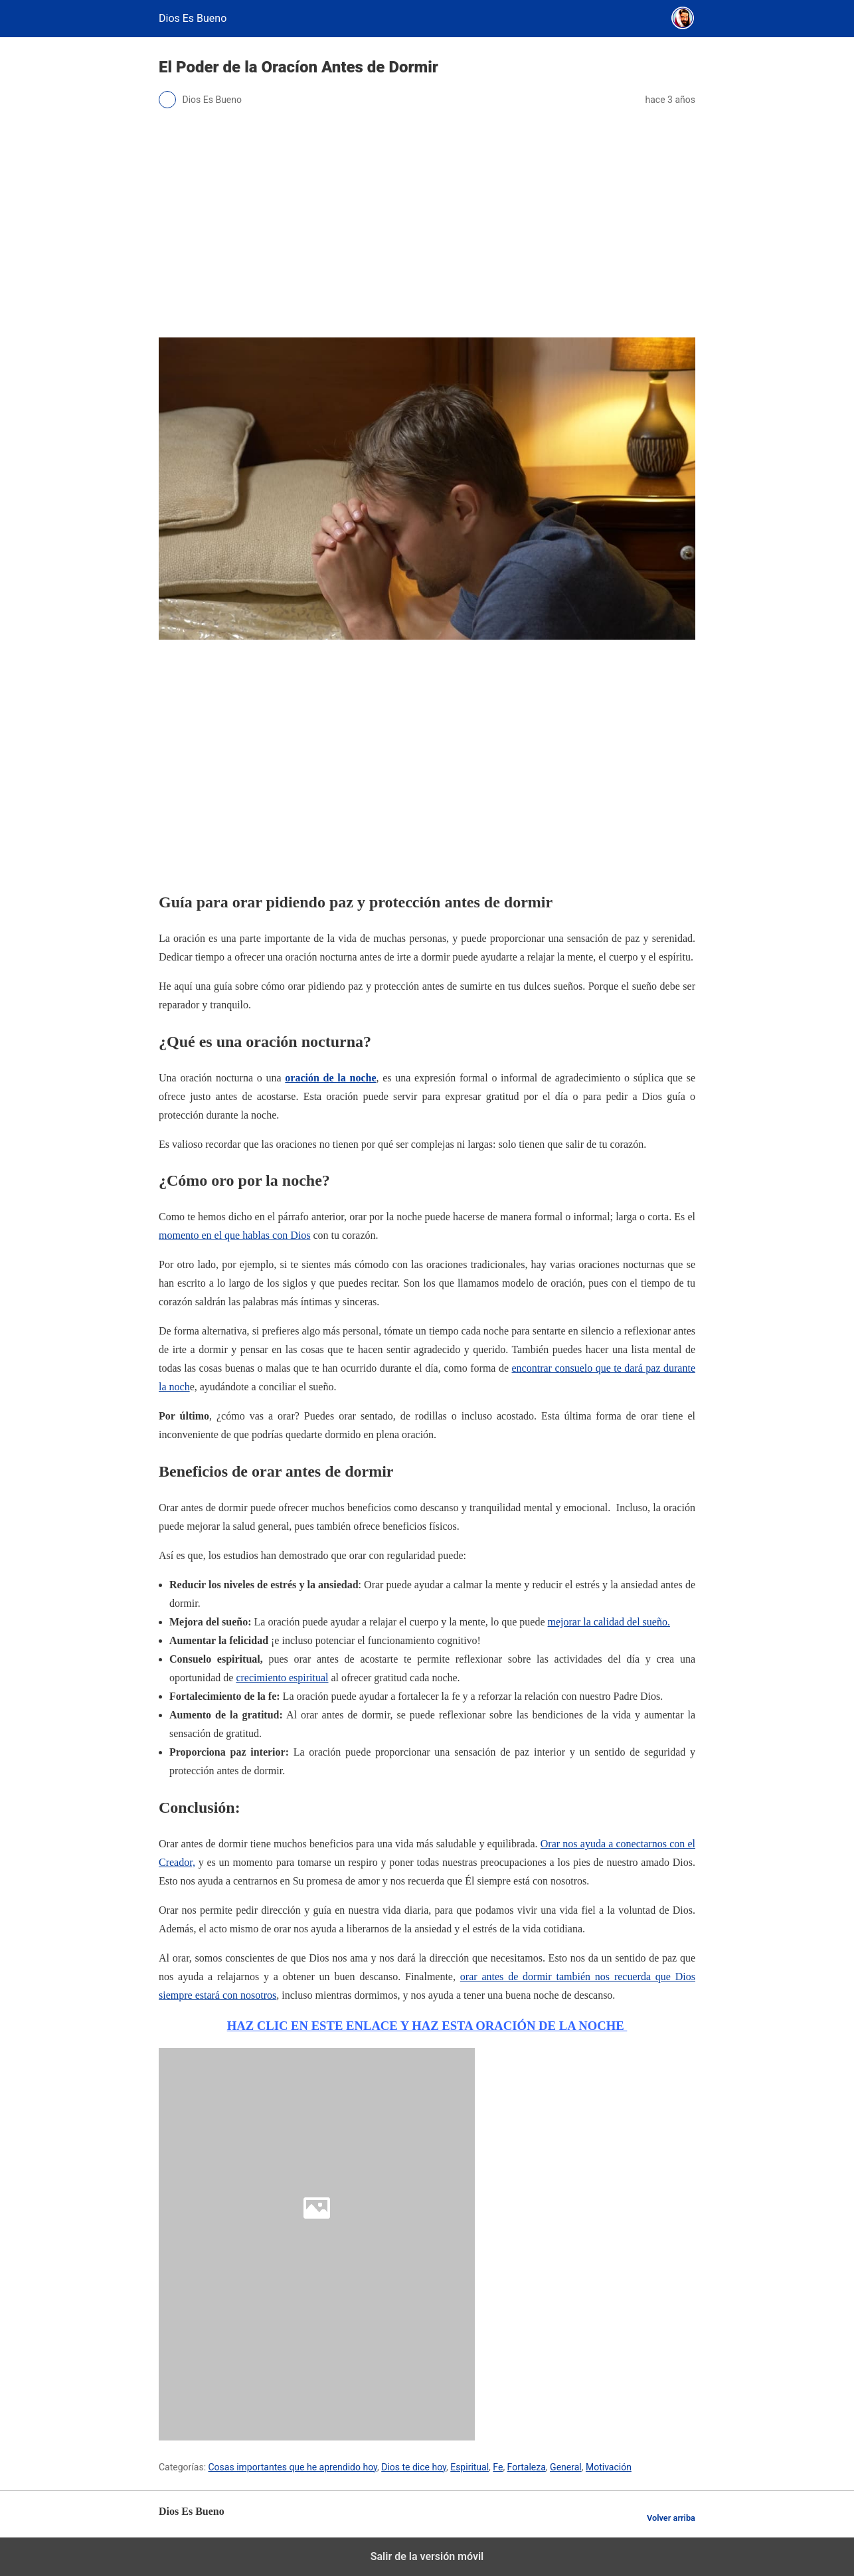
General (566, 2467)
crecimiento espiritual (282, 1677)
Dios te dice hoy (413, 2467)
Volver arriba (671, 2518)
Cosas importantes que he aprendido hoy (293, 2467)
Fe (498, 2467)
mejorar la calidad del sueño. (609, 1621)
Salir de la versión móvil (427, 2556)
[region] (427, 762)
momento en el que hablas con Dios (234, 1235)
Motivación (609, 2467)
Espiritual (469, 2467)
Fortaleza (526, 2467)
